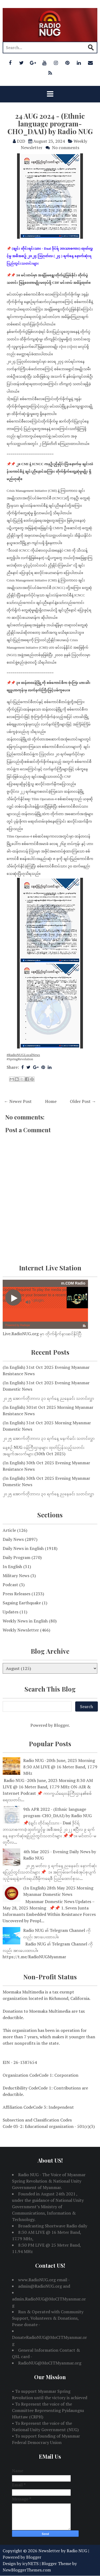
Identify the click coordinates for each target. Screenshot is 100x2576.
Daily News (13, 1539)
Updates (10, 1612)
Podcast (10, 1585)
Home (51, 1101)
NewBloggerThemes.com (27, 2570)
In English (12, 1566)
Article (9, 1530)
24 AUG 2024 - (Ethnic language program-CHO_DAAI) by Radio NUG (50, 123)
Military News (16, 1575)
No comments (65, 147)
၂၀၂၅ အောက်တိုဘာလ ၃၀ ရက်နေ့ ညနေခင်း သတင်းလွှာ (48, 1494)
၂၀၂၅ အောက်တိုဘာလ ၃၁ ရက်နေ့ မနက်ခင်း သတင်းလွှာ (49, 1438)
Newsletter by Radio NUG (62, 2551)
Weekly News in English (25, 1621)
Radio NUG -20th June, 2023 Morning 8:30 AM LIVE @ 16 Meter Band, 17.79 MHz (60, 1766)
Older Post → (83, 1101)
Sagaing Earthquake (22, 1603)
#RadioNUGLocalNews (23, 1055)
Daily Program (16, 1557)
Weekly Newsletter (21, 1630)
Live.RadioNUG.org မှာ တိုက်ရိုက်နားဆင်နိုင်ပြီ (42, 1334)
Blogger (61, 1725)
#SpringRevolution (20, 1059)
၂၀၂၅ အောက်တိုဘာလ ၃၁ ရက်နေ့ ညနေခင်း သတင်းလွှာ (48, 1398)
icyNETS (30, 2563)
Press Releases (16, 1594)
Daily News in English (23, 1548)
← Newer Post (18, 1101)
